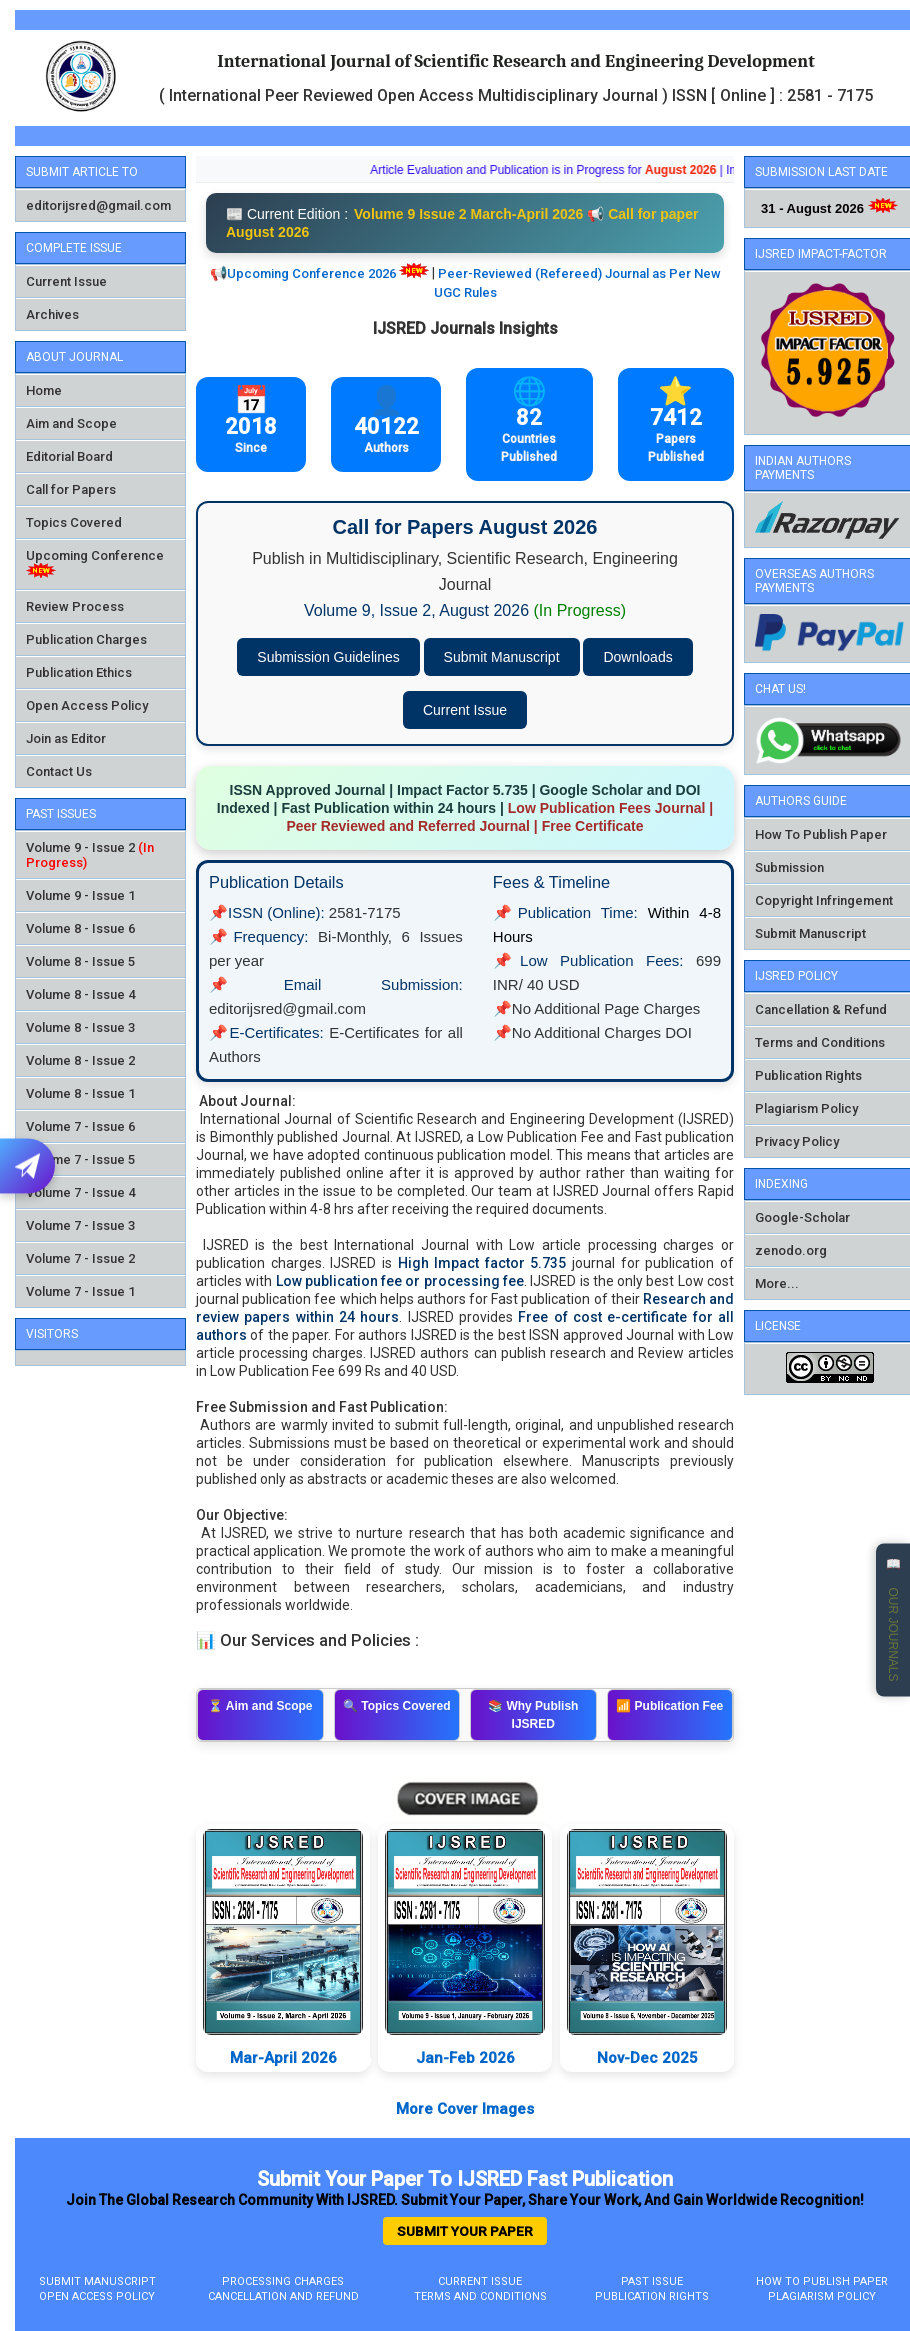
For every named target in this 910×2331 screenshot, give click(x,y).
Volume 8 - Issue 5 (80, 961)
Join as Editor (66, 738)
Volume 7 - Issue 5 (80, 1159)
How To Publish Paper (821, 834)
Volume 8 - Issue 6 (80, 928)
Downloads (637, 657)
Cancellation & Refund (821, 1009)
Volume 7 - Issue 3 (80, 1225)
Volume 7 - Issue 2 (80, 1258)
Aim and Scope (71, 423)
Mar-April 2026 (298, 2058)
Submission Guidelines (328, 657)
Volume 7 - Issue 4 (80, 1192)
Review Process (75, 606)
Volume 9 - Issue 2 (80, 847)
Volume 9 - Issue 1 (80, 895)
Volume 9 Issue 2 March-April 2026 (468, 214)
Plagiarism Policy (806, 1108)
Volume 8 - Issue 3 (80, 1027)
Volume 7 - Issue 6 (80, 1126)
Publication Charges (86, 639)
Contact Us (59, 771)
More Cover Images (465, 2109)
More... (777, 1283)
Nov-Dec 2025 (663, 2058)
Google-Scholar (802, 1217)
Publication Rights (808, 1075)
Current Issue (66, 281)
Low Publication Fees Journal (607, 808)
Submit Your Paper (465, 2231)
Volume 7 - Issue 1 (80, 1291)
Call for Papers (71, 489)
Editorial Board (69, 456)
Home (44, 390)
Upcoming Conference (95, 555)
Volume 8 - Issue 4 (80, 994)
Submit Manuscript (502, 657)
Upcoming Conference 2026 (311, 273)
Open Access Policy (87, 705)
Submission (789, 867)
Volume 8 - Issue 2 (80, 1060)
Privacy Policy (797, 1141)
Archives (52, 314)
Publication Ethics (79, 672)
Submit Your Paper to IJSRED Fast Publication (465, 2179)
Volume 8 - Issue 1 (80, 1093)
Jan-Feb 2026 (482, 2058)
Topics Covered (74, 522)
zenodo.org (791, 1250)
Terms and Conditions (820, 1042)
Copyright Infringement (824, 900)
